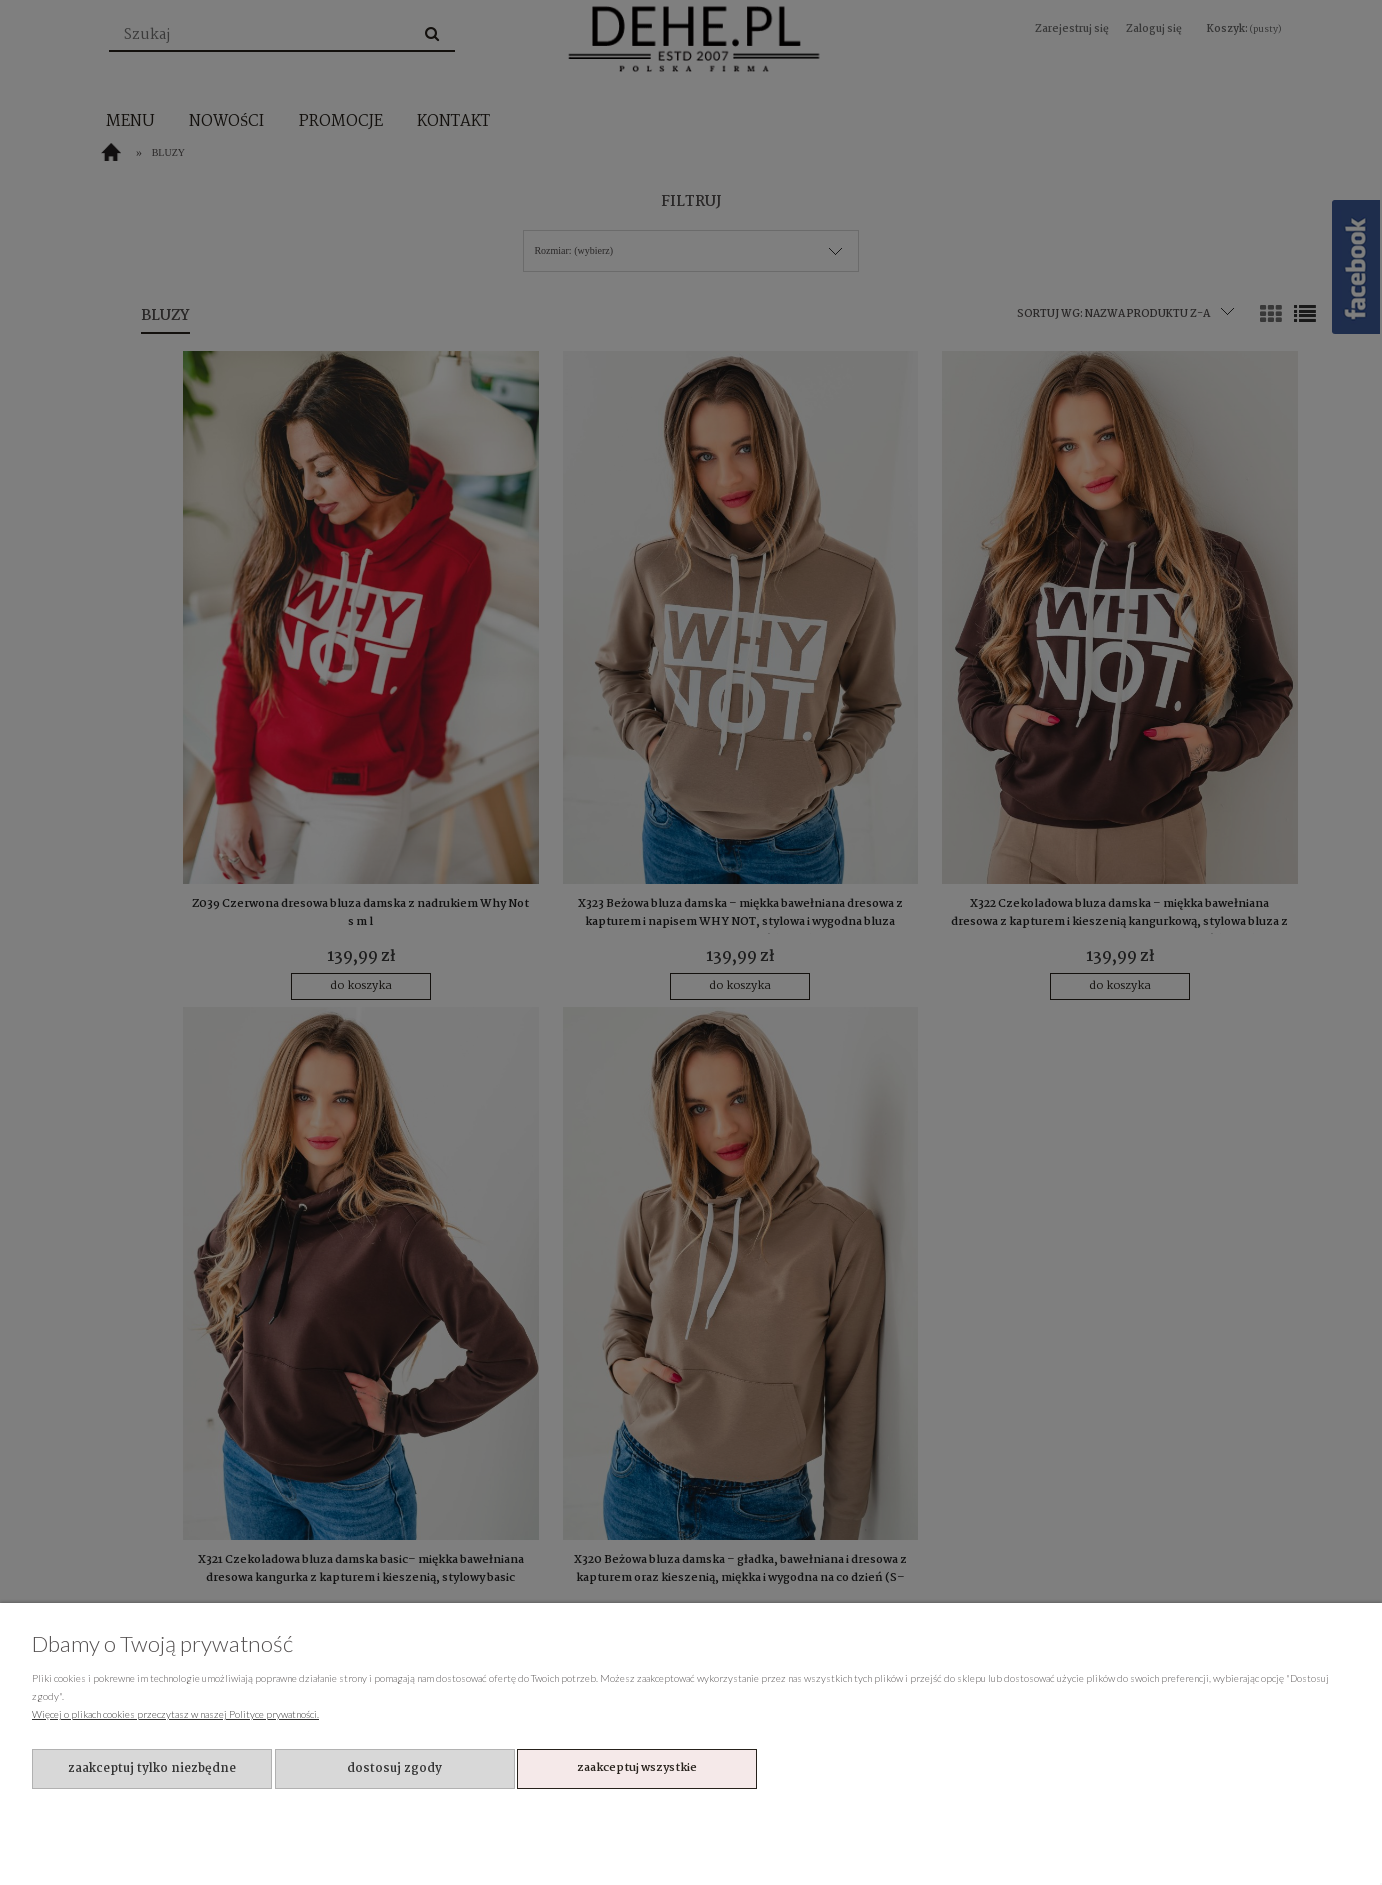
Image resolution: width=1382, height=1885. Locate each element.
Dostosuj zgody (394, 1768)
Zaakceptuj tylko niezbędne (152, 1768)
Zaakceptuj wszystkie (637, 1768)
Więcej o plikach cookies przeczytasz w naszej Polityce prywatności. (175, 1714)
